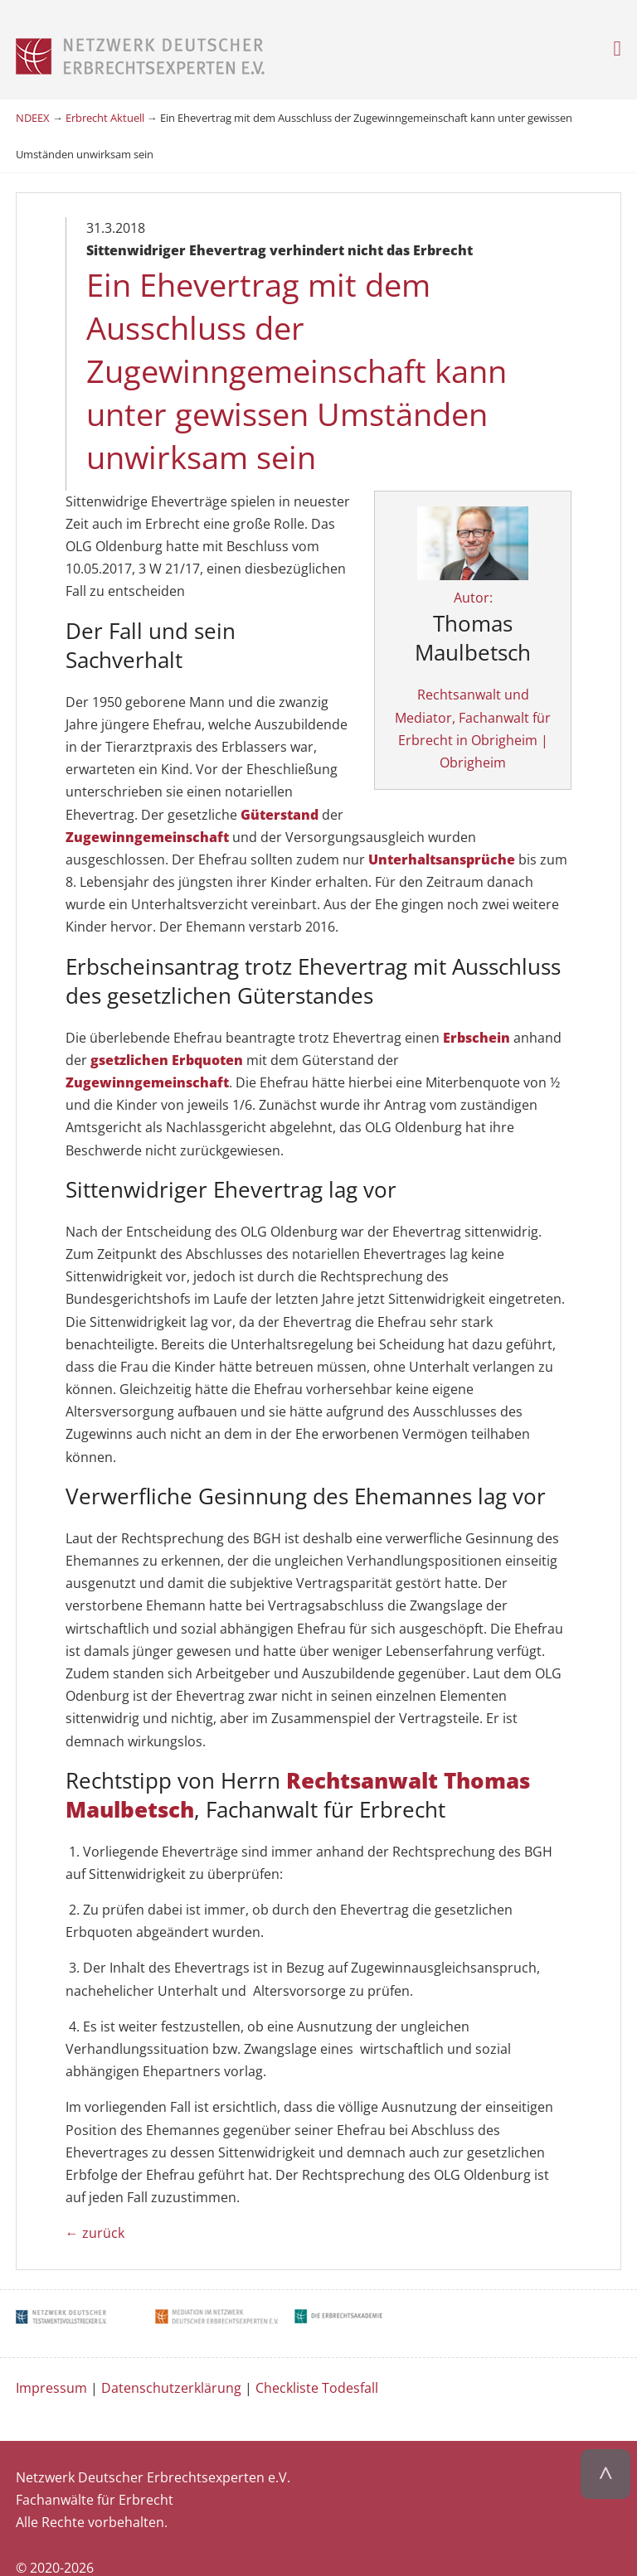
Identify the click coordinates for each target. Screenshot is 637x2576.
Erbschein (478, 1009)
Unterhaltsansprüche (441, 830)
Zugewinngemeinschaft (253, 786)
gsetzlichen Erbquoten (166, 1031)
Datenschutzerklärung (171, 2359)
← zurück (95, 2204)
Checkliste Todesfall (316, 2359)
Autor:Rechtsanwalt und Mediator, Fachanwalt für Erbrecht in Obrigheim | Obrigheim (487, 654)
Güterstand (104, 786)
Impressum (51, 2359)
